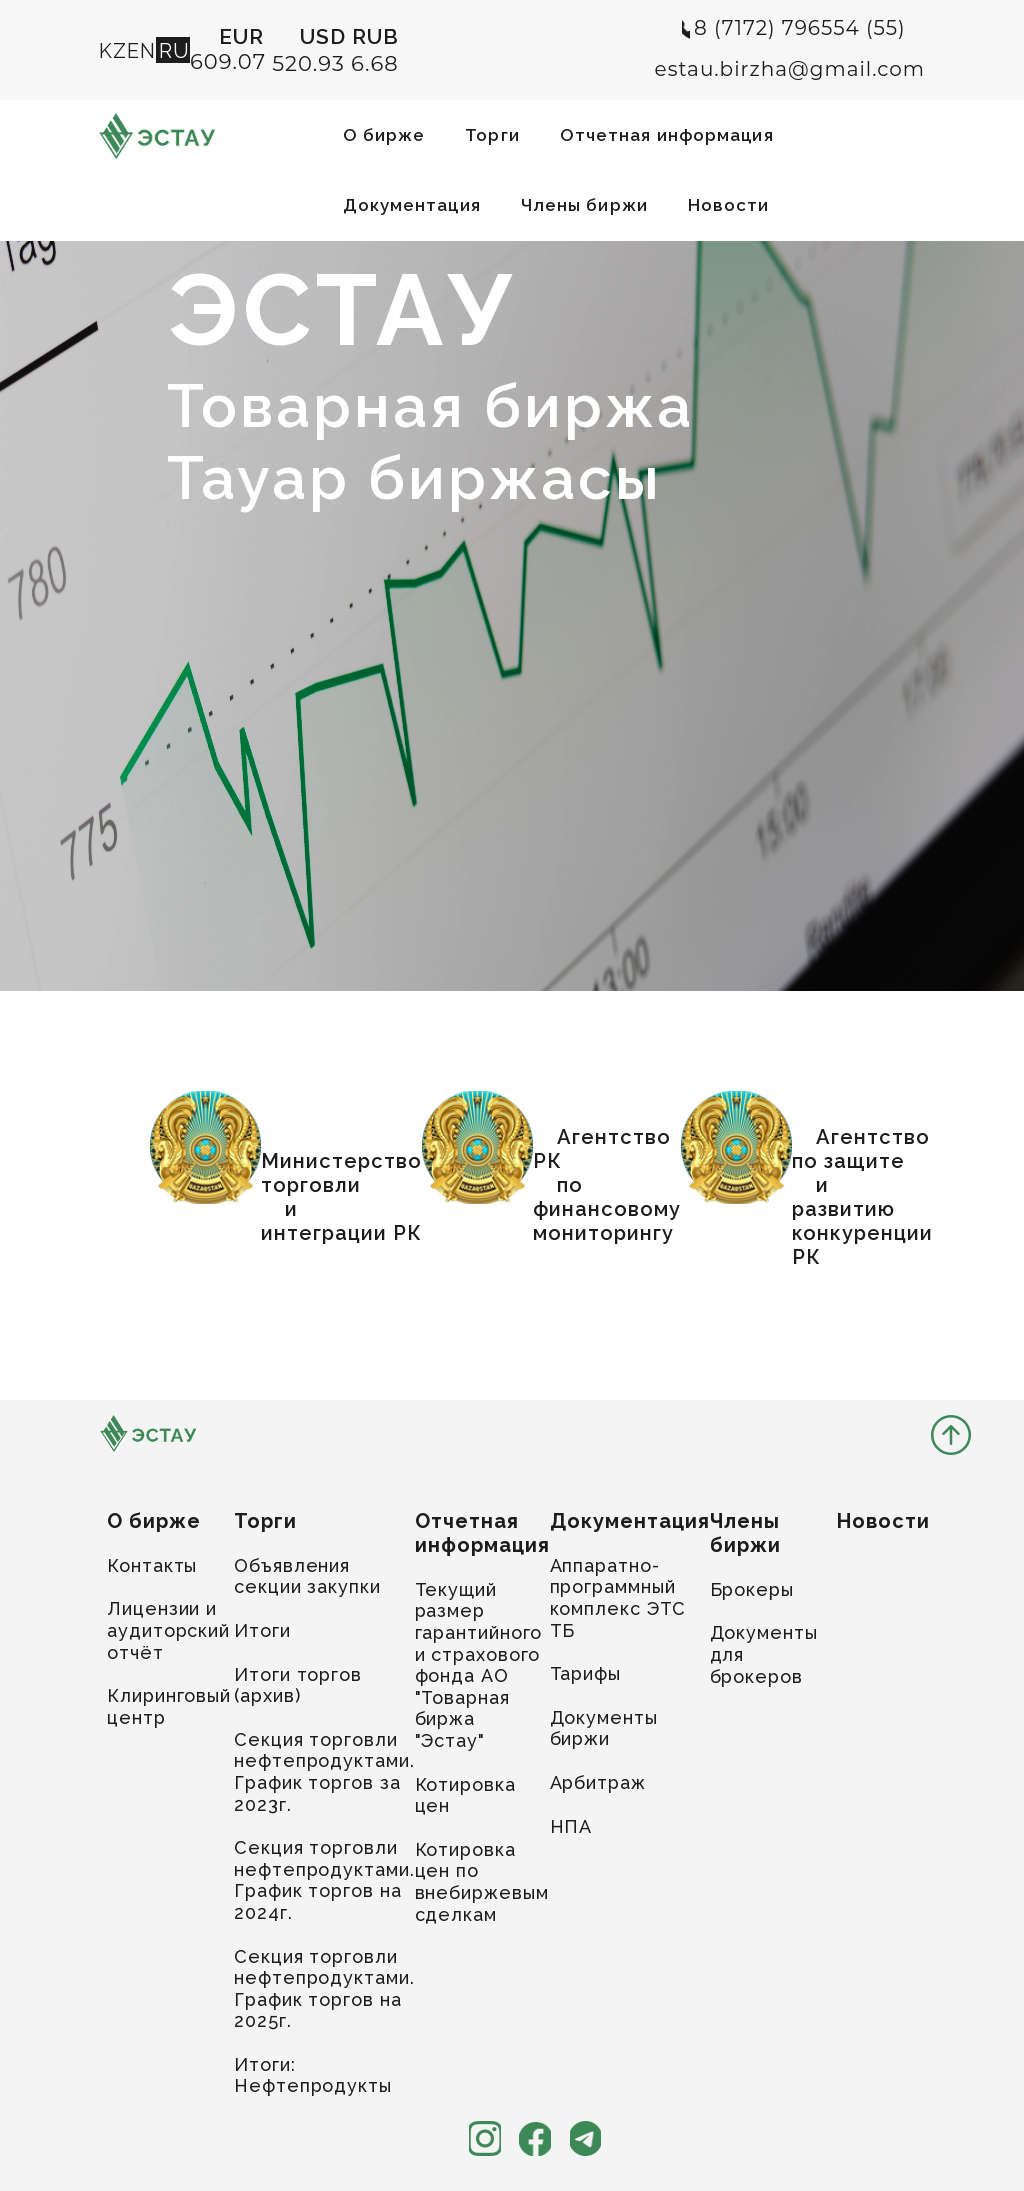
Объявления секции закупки (307, 1576)
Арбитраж (598, 1782)
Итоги (262, 1630)
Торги (492, 135)
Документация (412, 205)
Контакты (152, 1565)
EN (141, 51)
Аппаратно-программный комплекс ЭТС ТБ (618, 1598)
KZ (113, 51)
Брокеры (752, 1589)
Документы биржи (604, 1728)
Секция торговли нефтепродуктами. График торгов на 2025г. (324, 1989)
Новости (729, 205)
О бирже (384, 135)
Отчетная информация (667, 135)
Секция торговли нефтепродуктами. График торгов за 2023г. (324, 1772)
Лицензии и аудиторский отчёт (168, 1630)
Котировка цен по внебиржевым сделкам (482, 1882)
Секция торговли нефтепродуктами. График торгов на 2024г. (324, 1880)
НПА (571, 1826)
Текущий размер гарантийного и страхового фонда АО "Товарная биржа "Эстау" (479, 1665)
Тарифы (585, 1673)
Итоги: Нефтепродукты (313, 2075)
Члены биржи (584, 205)
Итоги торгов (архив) (298, 1685)
